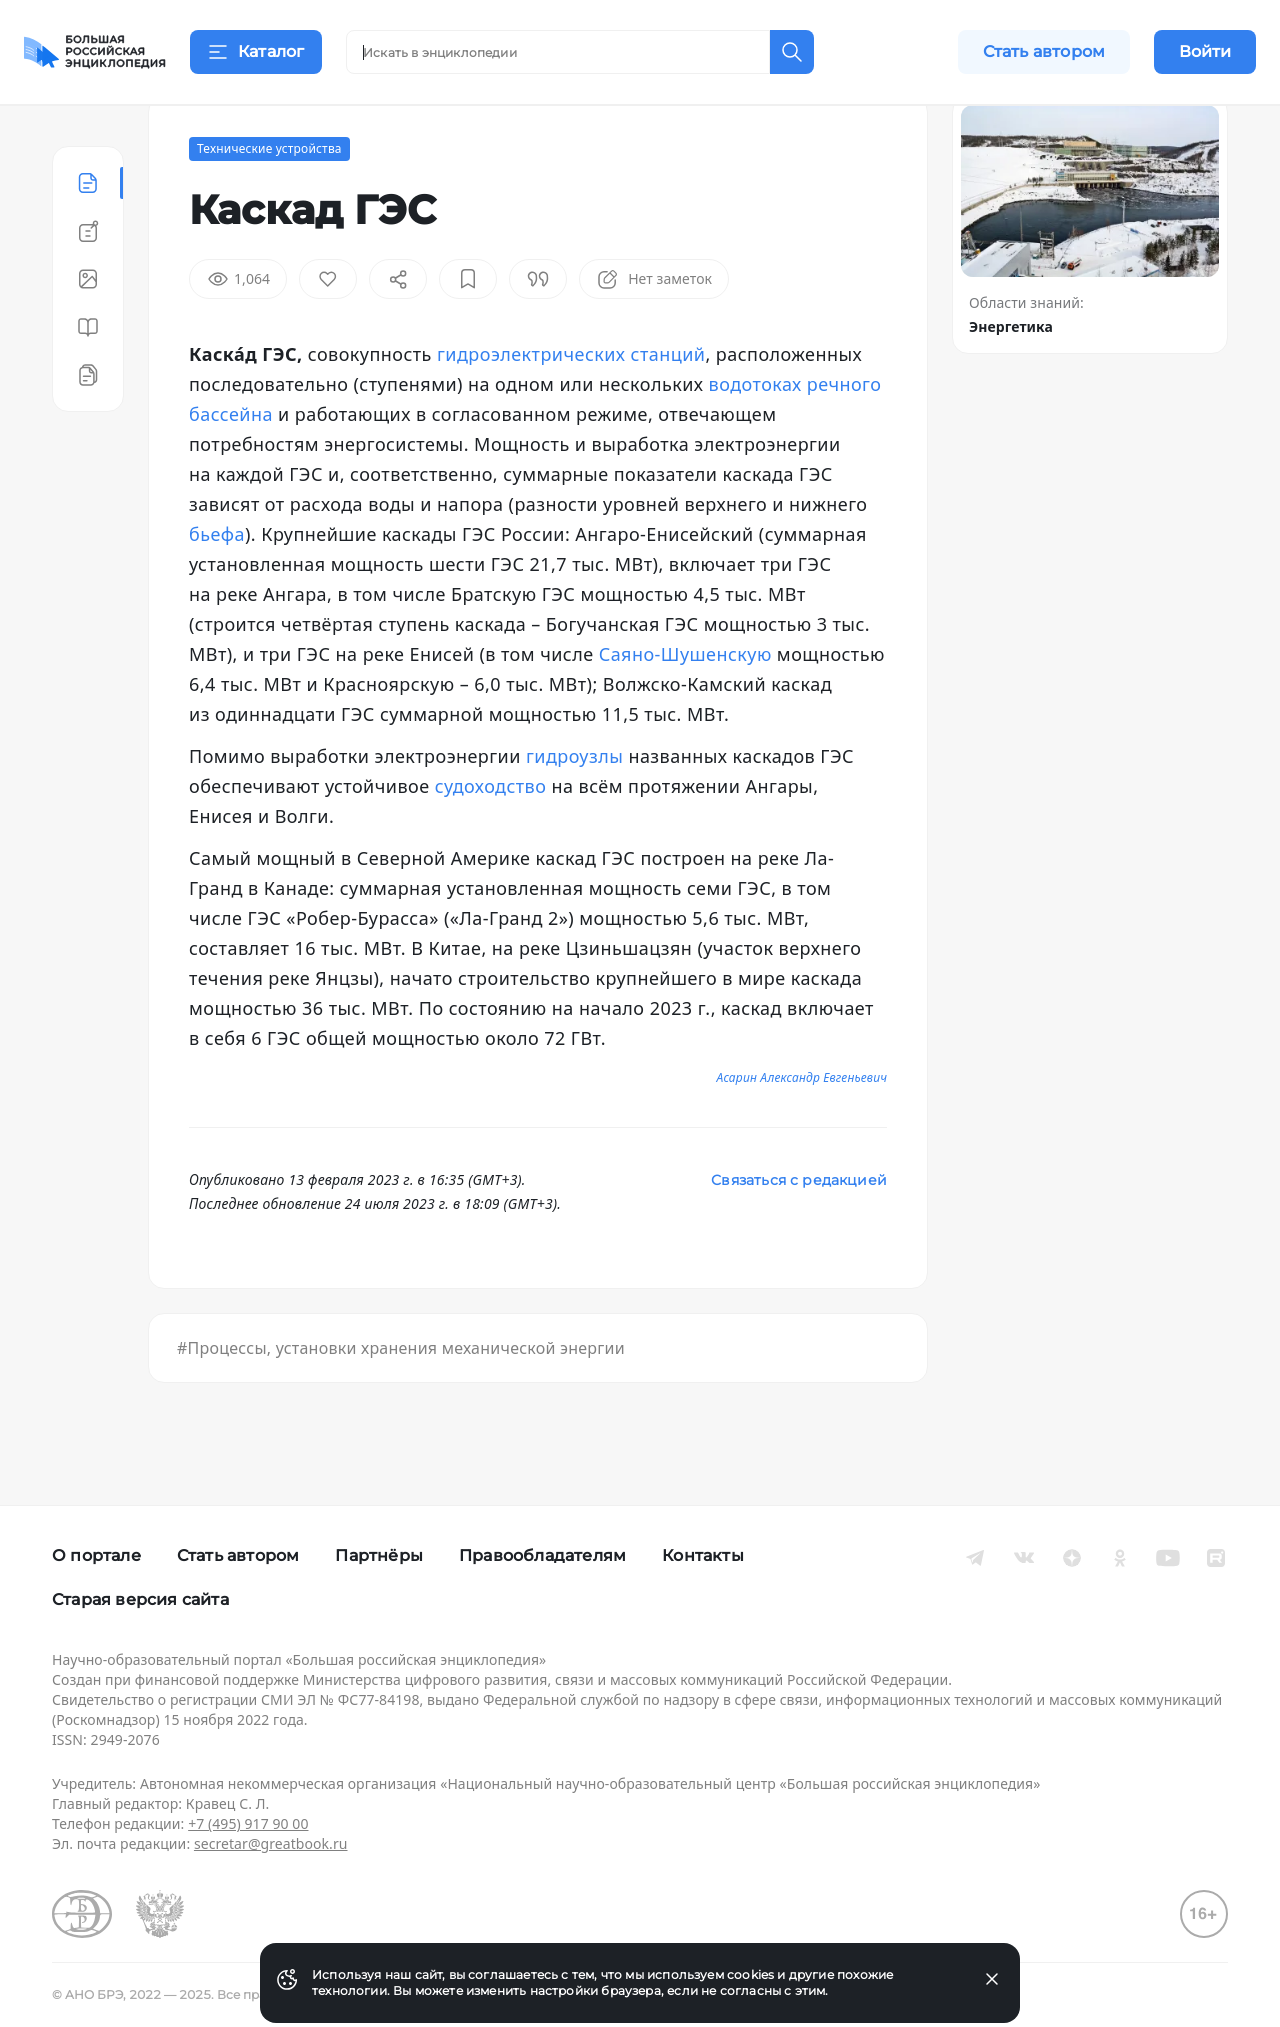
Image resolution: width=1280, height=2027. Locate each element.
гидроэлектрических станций (571, 404)
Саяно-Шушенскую (685, 704)
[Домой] (95, 52)
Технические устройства (269, 198)
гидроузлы (574, 806)
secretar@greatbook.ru (271, 1843)
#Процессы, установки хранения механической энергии (401, 1398)
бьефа (217, 584)
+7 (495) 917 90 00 (248, 1823)
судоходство (491, 836)
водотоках (755, 434)
